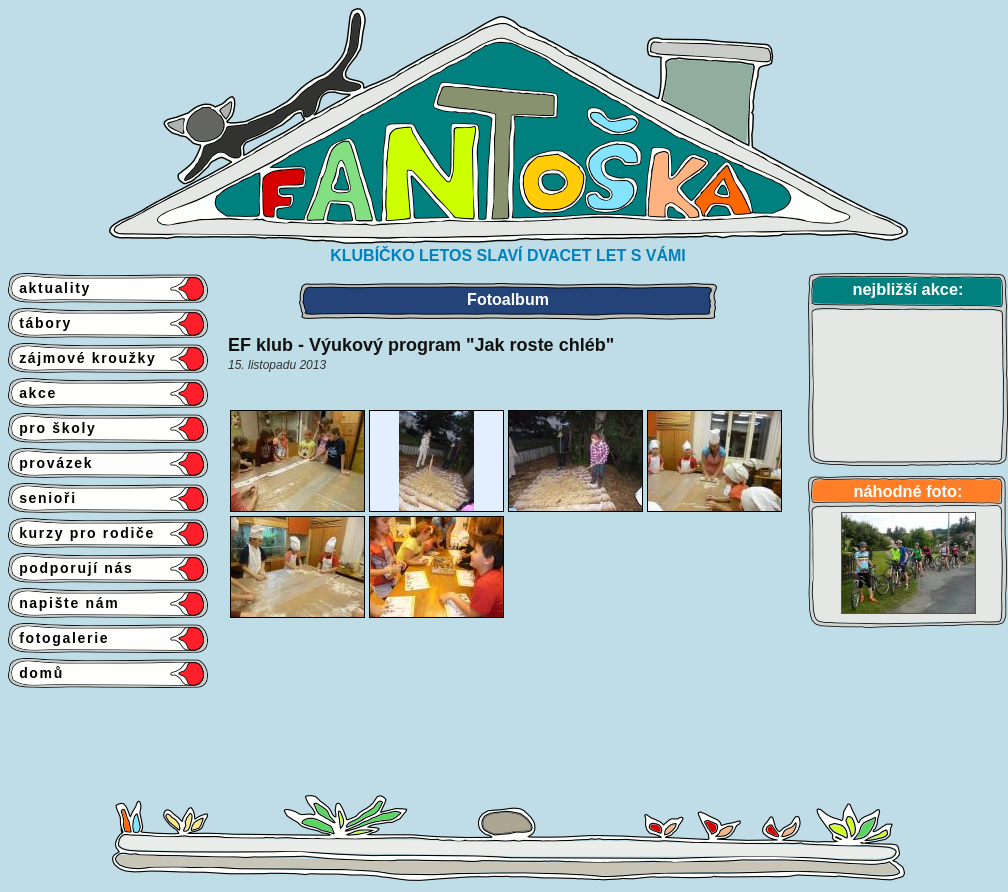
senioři (42, 498)
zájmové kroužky (82, 358)
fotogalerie (58, 638)
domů (36, 673)
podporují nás (71, 568)
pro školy (52, 428)
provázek (50, 463)
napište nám (63, 603)
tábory (40, 323)
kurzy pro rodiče (81, 533)
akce (32, 393)
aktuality (49, 288)
